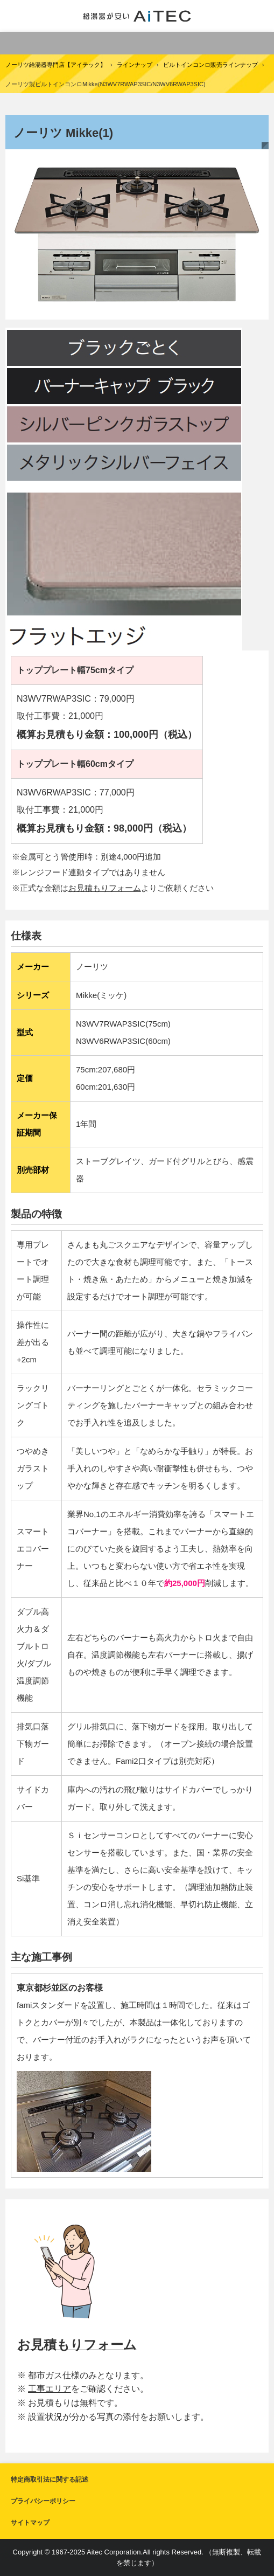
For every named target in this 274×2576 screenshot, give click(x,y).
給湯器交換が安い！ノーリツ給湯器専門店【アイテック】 (137, 16)
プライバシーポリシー (43, 2501)
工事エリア (49, 2388)
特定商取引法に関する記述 (49, 2479)
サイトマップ (30, 2522)
